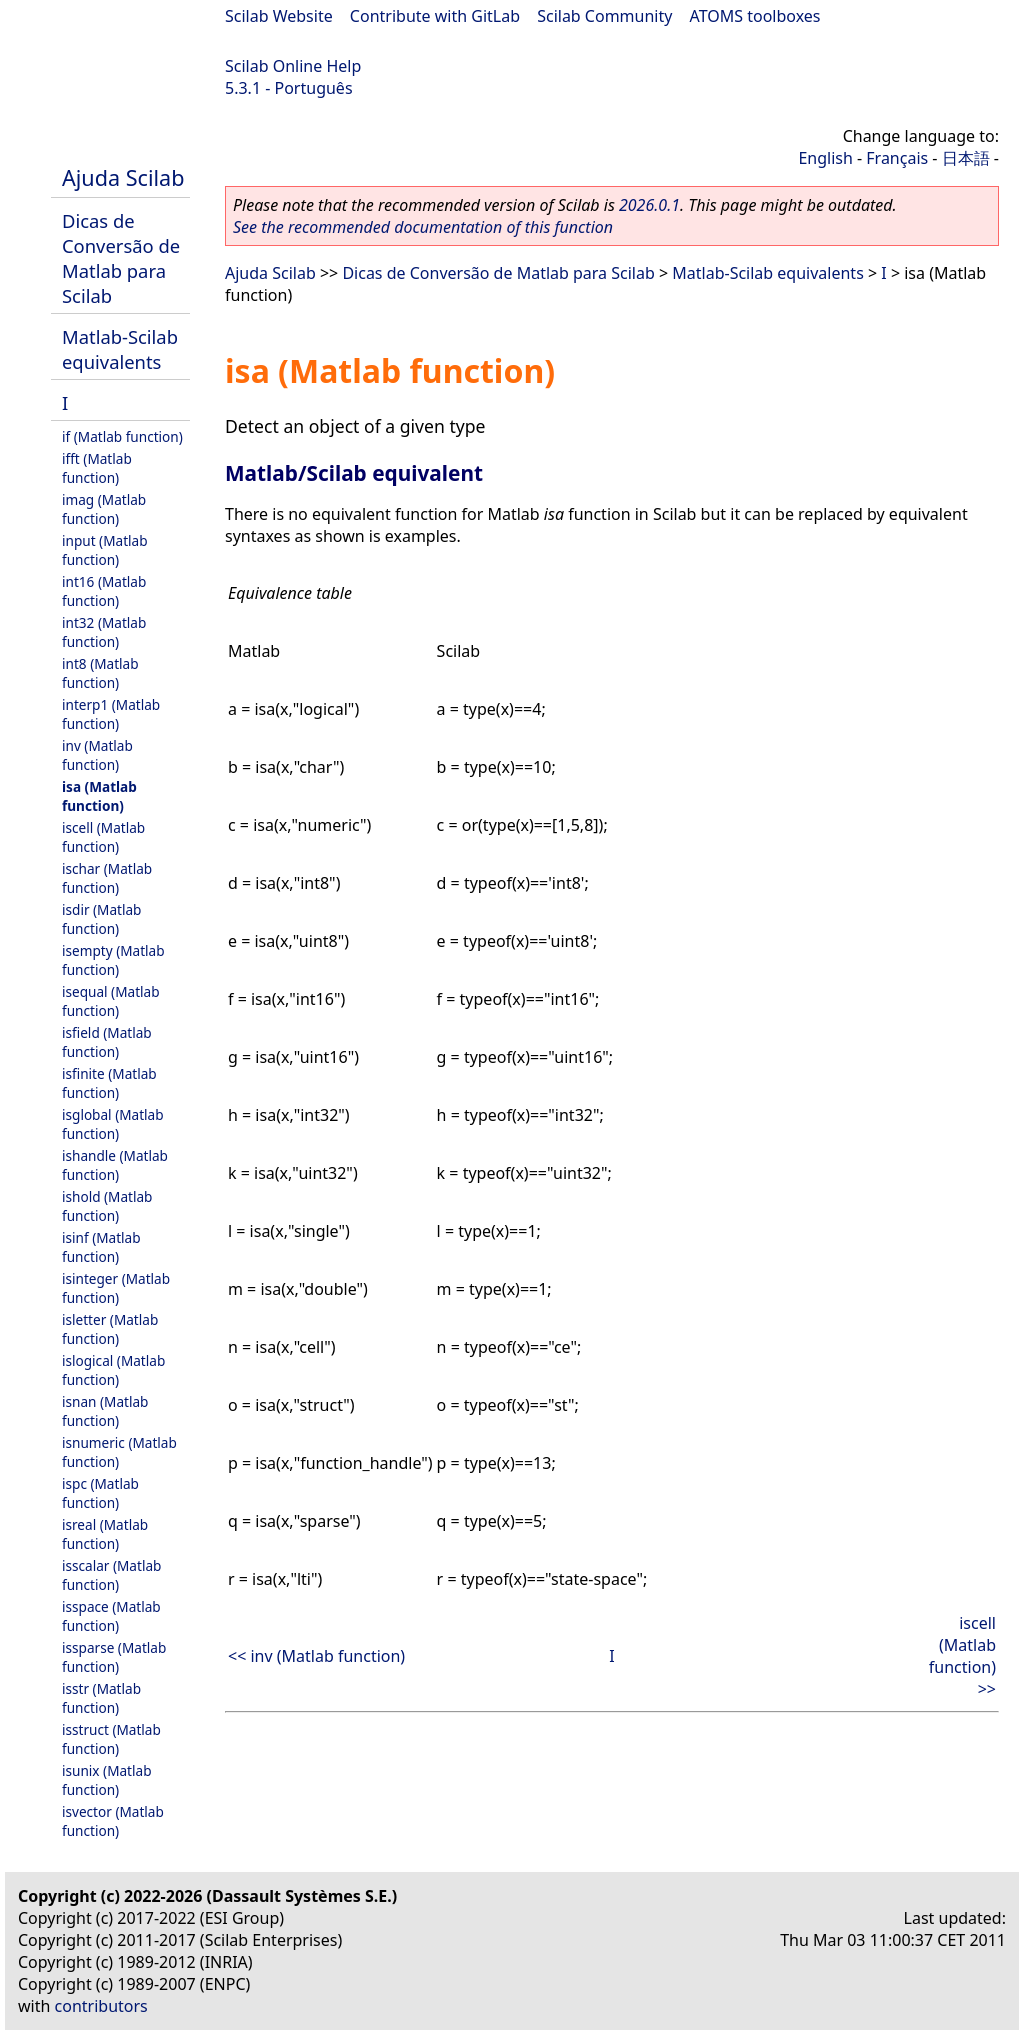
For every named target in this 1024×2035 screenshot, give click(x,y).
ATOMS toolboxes (755, 16)
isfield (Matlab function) (107, 1042)
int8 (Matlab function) (100, 673)
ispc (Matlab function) (100, 1493)
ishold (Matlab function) (107, 1206)
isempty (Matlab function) (113, 960)
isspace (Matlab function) (111, 1616)
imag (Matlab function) (104, 509)
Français (897, 158)
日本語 (966, 158)
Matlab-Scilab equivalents (120, 349)
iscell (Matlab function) (103, 837)
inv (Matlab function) (97, 755)
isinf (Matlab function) (101, 1247)
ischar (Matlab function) (107, 878)
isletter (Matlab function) (110, 1329)
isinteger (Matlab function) (116, 1288)
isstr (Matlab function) (101, 1698)
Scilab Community (604, 16)
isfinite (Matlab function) (109, 1083)
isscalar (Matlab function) (111, 1575)
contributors (101, 2006)
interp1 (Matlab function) (111, 714)
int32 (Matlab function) (104, 632)
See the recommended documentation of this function (423, 227)
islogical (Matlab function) (113, 1370)
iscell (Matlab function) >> (962, 1656)
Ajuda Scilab (123, 177)
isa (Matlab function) (99, 796)
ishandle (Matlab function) (115, 1165)
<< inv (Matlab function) (316, 1656)
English (825, 158)
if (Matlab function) (122, 436)
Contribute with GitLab (435, 16)
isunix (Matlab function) (107, 1780)
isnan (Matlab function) (105, 1411)
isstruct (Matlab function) (111, 1739)
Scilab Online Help (293, 66)
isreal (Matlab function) (105, 1534)
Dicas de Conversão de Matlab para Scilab (121, 258)
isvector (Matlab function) (113, 1821)
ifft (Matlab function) (97, 468)
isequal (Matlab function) (111, 1001)
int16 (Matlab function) (104, 591)
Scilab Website (279, 16)
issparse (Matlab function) (114, 1657)
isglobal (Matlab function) (113, 1124)
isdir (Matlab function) (101, 919)
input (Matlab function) (105, 550)
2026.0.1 (649, 205)
